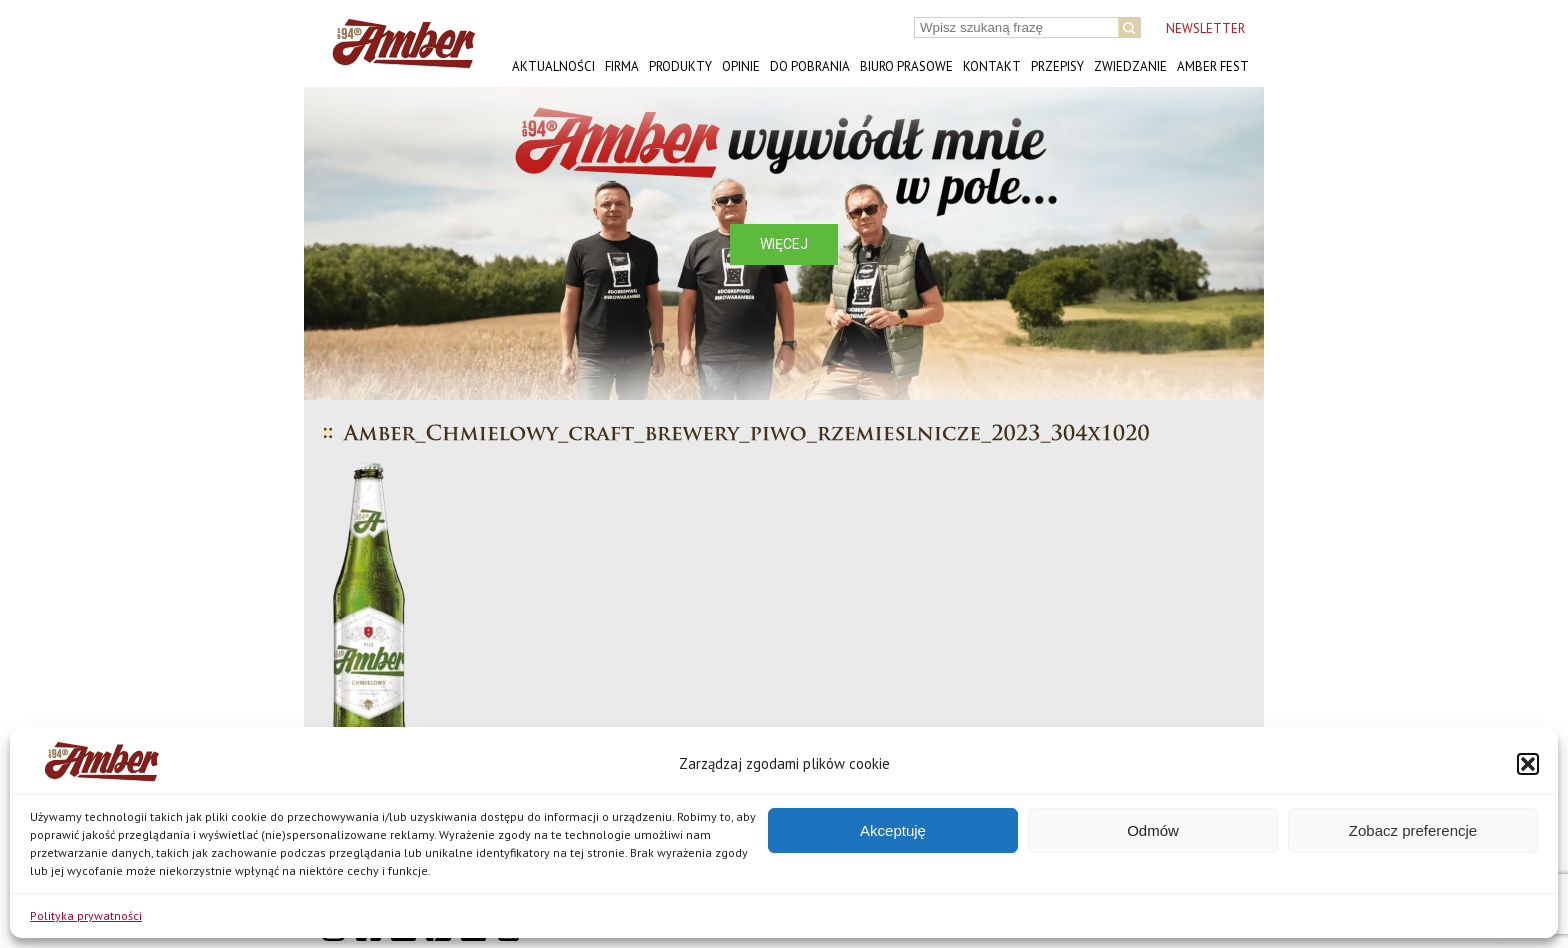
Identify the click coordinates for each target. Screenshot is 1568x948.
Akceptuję (893, 830)
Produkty (680, 66)
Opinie (741, 66)
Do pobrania (810, 66)
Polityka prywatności (86, 915)
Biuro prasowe (906, 66)
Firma (622, 66)
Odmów (1153, 830)
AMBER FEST (1213, 66)
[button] (1528, 764)
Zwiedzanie (1130, 66)
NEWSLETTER (1205, 28)
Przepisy (1057, 66)
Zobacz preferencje (1413, 830)
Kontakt (992, 66)
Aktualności (553, 66)
